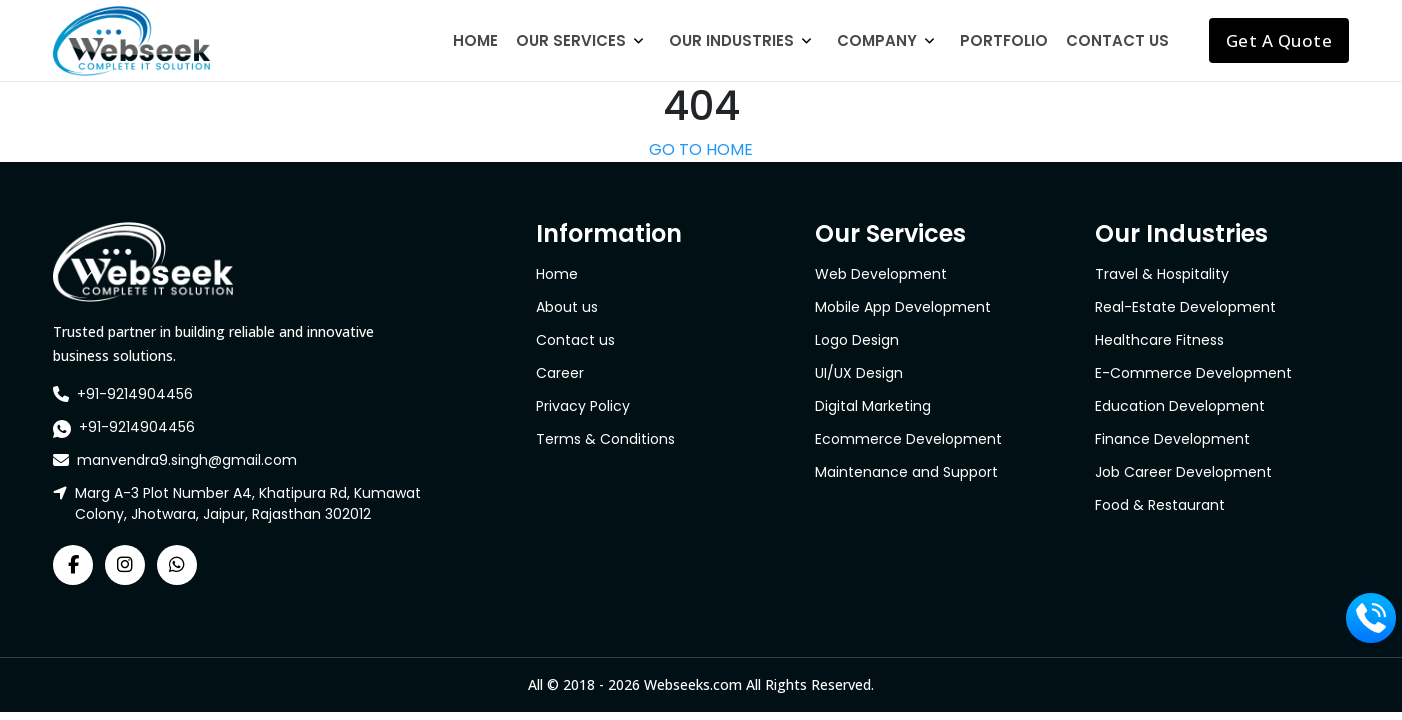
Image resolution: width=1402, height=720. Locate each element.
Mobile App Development (903, 307)
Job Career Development (1183, 472)
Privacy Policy (583, 406)
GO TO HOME (701, 149)
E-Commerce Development (1193, 373)
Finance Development (1172, 439)
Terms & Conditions (605, 439)
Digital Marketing (873, 406)
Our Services (571, 40)
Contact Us (1117, 40)
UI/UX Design (859, 373)
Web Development (881, 274)
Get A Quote (1279, 40)
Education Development (1180, 406)
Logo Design (857, 340)
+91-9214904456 (135, 394)
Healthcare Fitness (1159, 340)
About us (567, 307)
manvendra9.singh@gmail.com (187, 460)
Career (560, 373)
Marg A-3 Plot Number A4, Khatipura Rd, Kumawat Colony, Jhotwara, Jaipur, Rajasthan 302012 (248, 503)
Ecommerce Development (908, 439)
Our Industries (731, 40)
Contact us (575, 340)
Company (877, 40)
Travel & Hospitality (1162, 274)
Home (475, 40)
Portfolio (1004, 40)
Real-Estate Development (1185, 307)
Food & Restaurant (1160, 505)
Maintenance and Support (906, 472)
